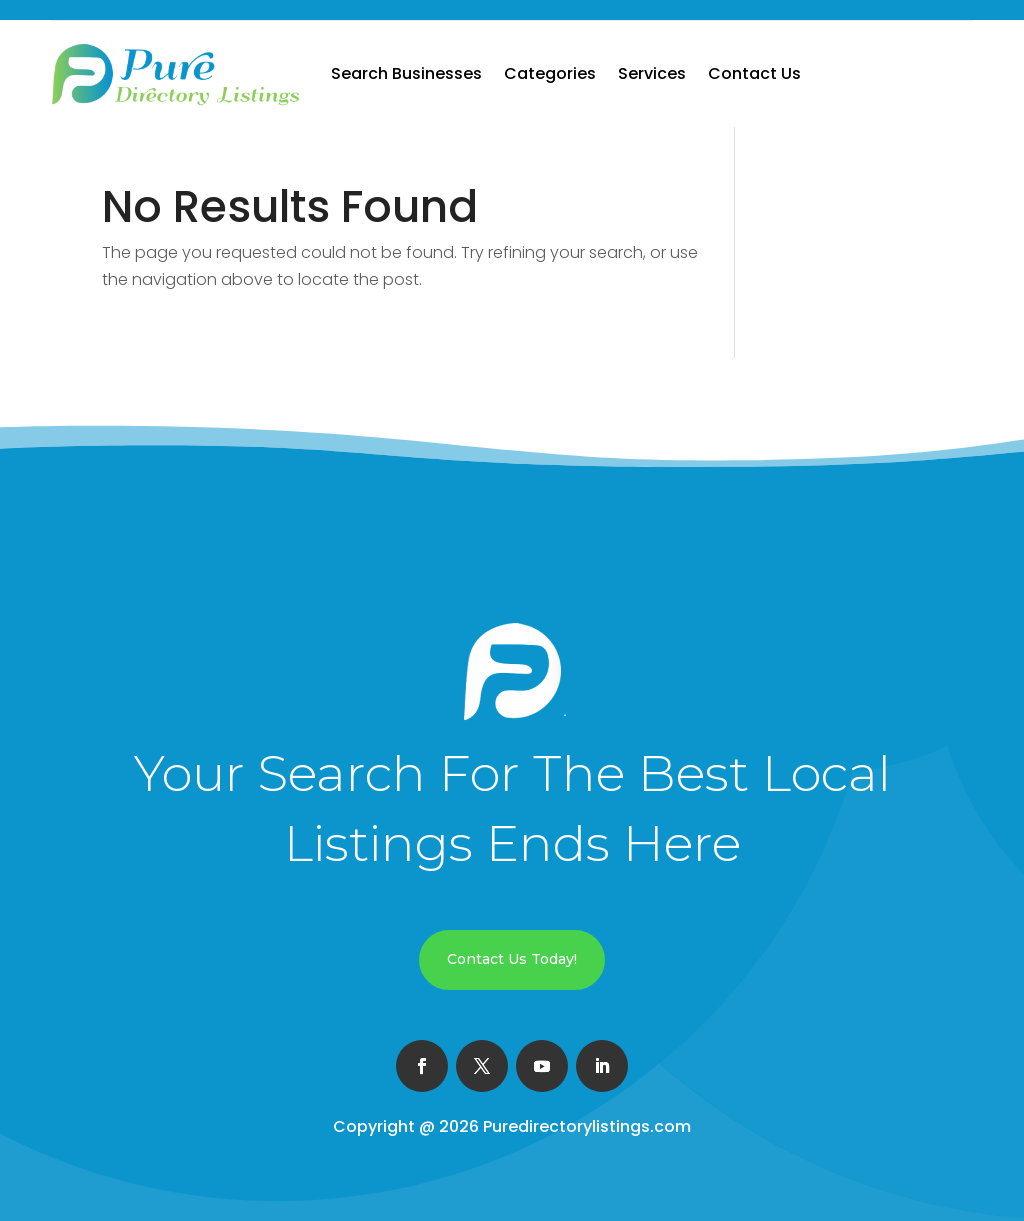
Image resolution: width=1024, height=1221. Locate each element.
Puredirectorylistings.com (587, 1126)
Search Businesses (406, 73)
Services (652, 73)
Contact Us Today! (512, 959)
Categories (550, 73)
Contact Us (754, 73)
